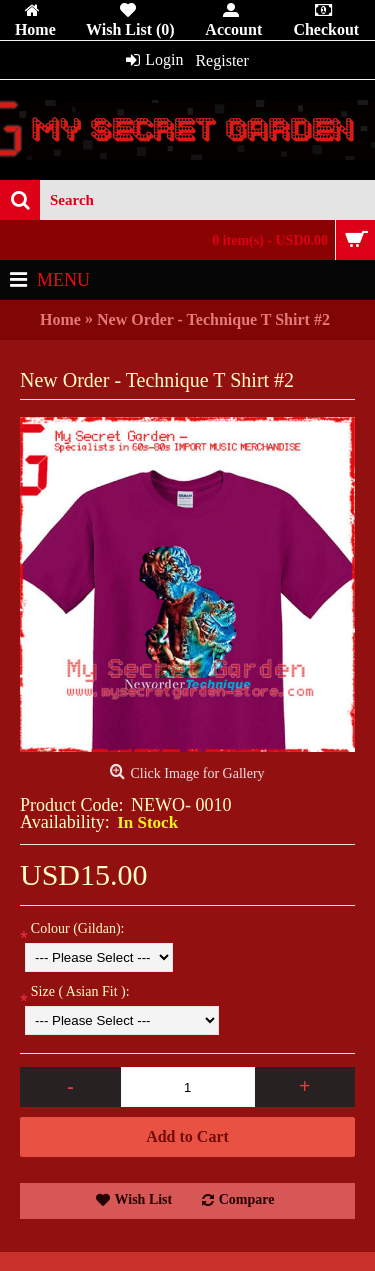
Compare (247, 1199)
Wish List (144, 1199)
